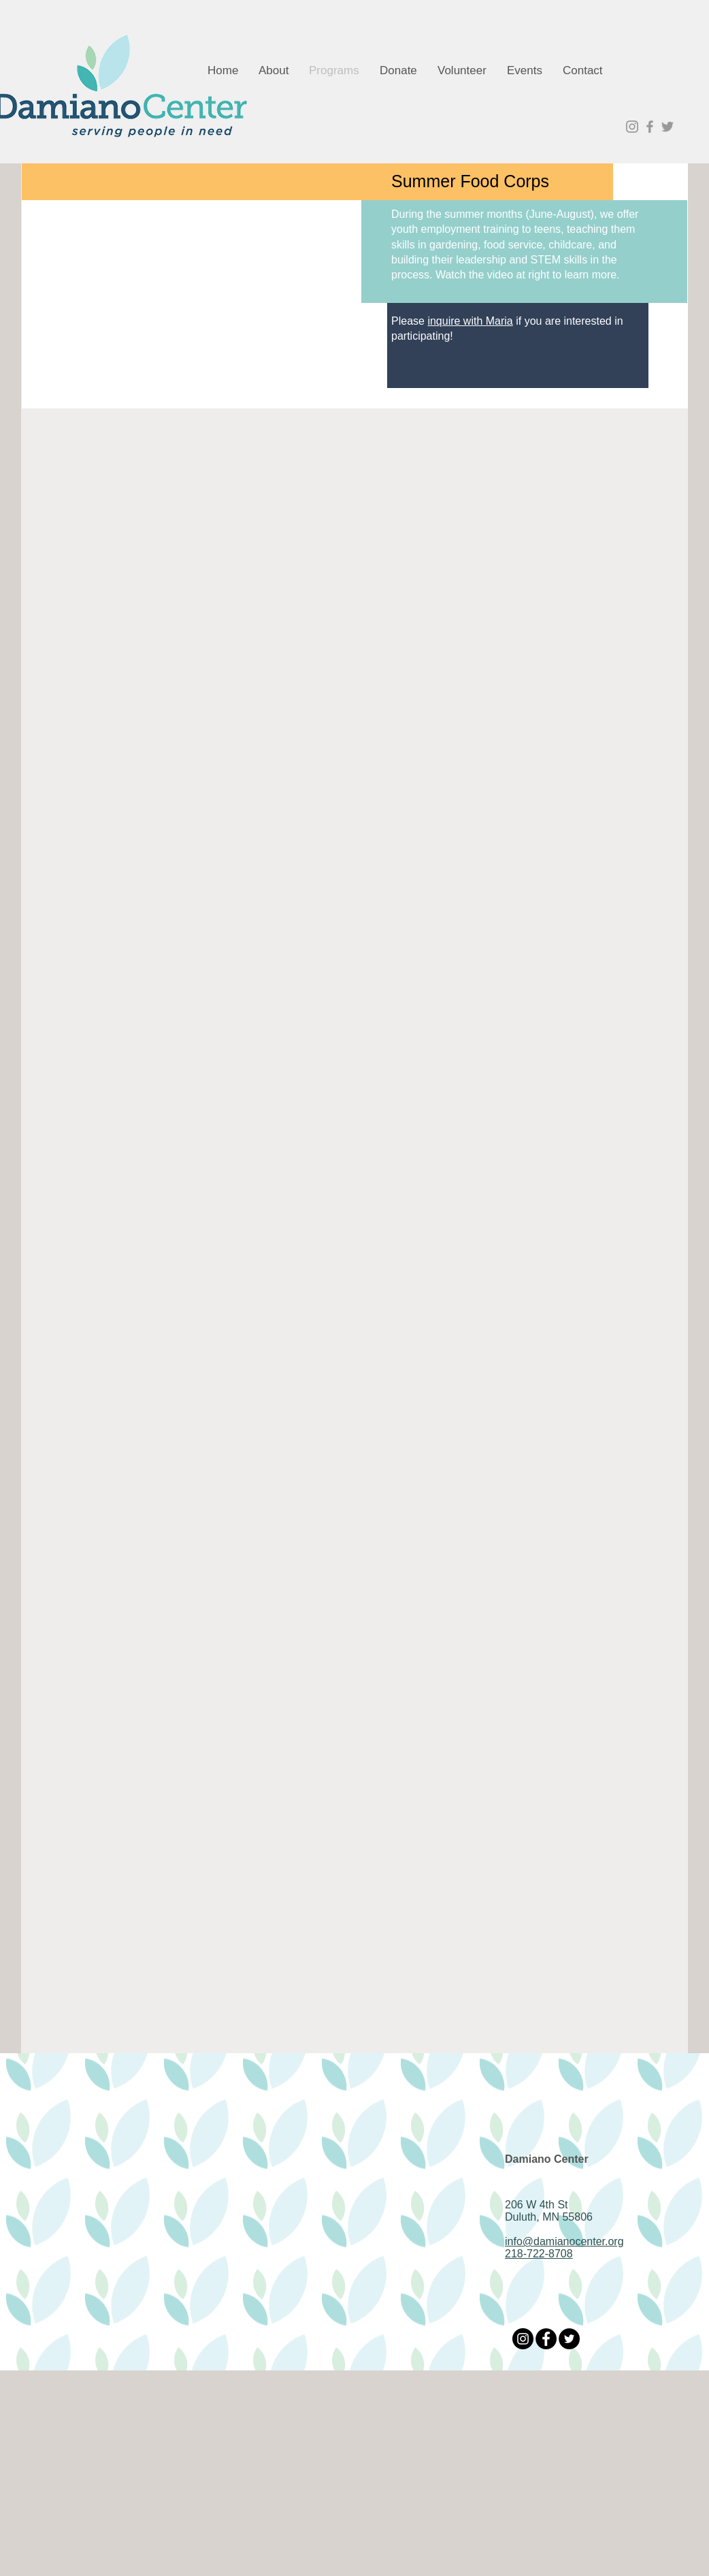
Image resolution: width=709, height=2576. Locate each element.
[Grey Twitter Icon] (667, 126)
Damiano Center (547, 2159)
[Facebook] (546, 2338)
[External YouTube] (193, 268)
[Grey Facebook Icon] (650, 126)
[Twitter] (569, 2338)
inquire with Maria (469, 321)
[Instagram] (522, 2338)
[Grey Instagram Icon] (632, 126)
